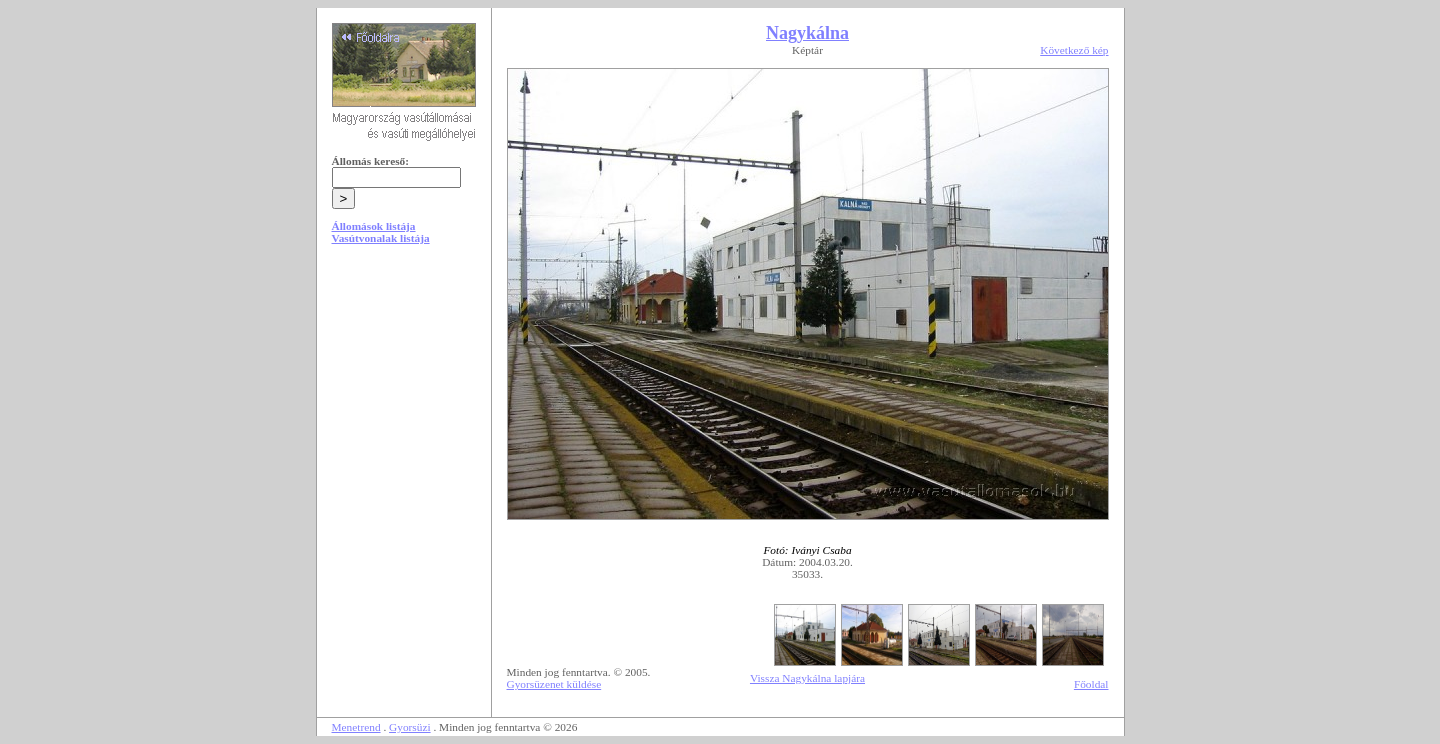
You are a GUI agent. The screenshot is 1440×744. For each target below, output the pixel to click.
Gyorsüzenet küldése (554, 684)
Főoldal (1091, 684)
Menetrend (356, 727)
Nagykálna (807, 33)
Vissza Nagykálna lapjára (807, 678)
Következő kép (1074, 50)
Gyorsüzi (410, 727)
